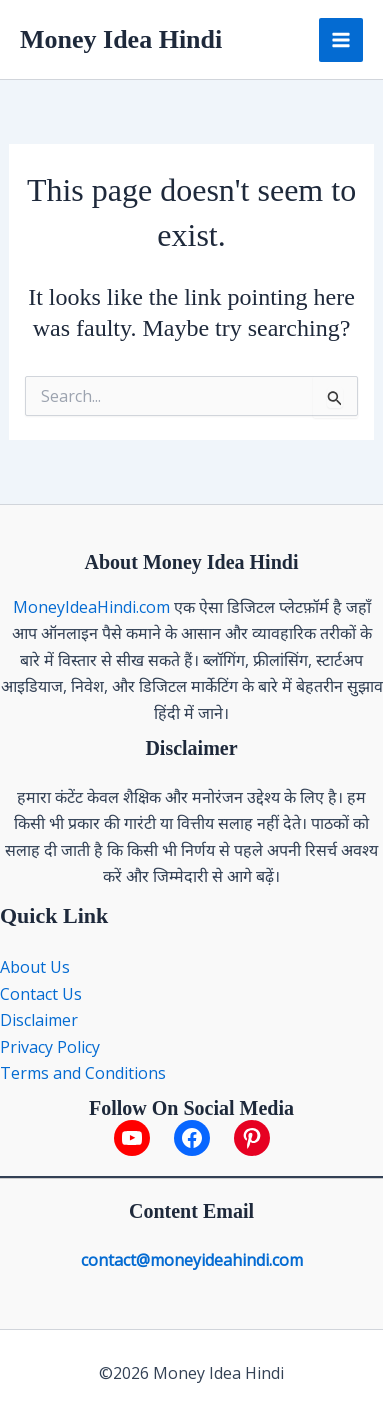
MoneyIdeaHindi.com (91, 607)
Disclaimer (39, 1020)
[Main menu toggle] (341, 40)
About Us (37, 967)
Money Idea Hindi (121, 39)
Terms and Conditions (83, 1073)
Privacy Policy (50, 1047)
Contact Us (41, 994)
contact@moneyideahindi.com (192, 1260)
